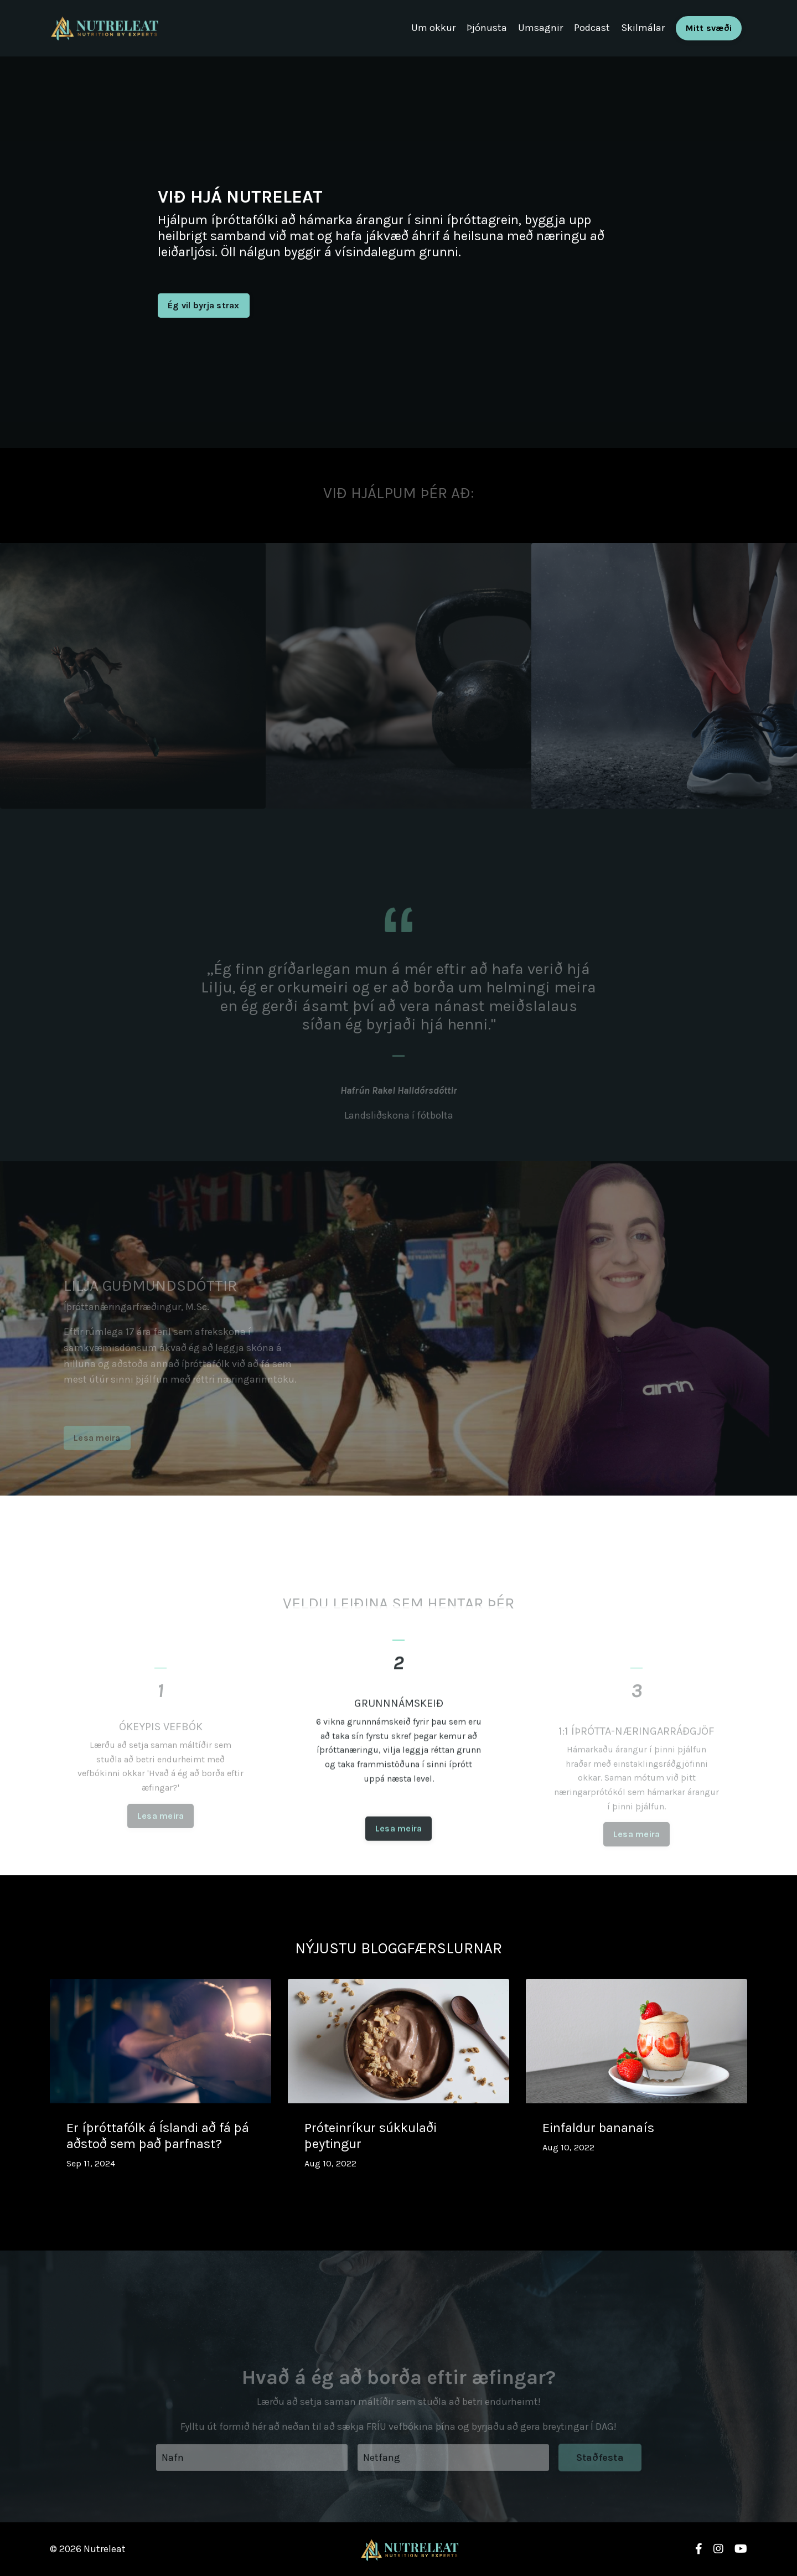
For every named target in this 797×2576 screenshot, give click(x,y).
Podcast (592, 28)
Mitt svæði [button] (709, 28)
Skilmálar (643, 28)
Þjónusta (487, 28)
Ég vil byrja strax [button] (204, 305)
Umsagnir (540, 28)
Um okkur (433, 28)
